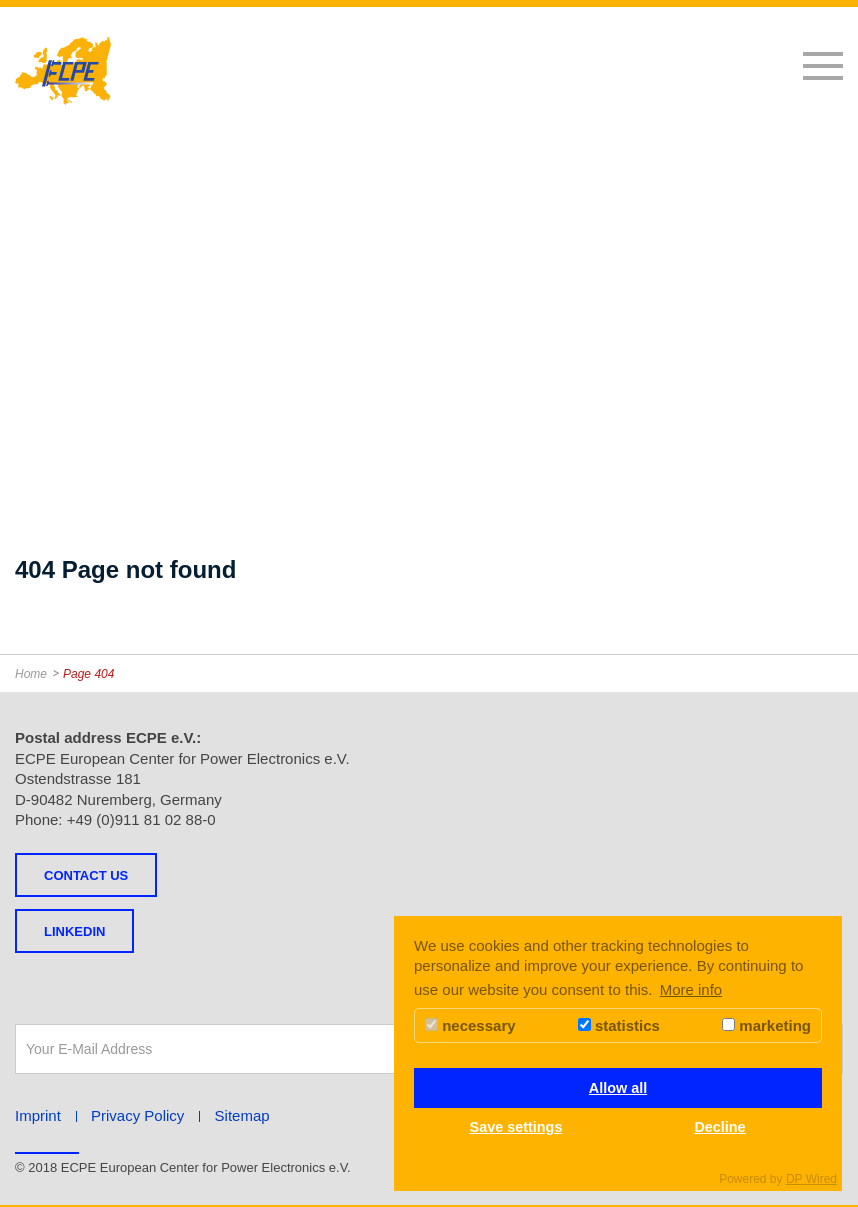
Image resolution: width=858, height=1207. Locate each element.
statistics (619, 1025)
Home (31, 674)
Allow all (618, 1088)
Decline (719, 1127)
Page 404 (88, 674)
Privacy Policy (137, 1115)
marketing (766, 1025)
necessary (470, 1025)
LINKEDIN (74, 931)
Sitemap (242, 1115)
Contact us (86, 875)
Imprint (38, 1115)
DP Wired (811, 1179)
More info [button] (691, 989)
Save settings (516, 1127)
